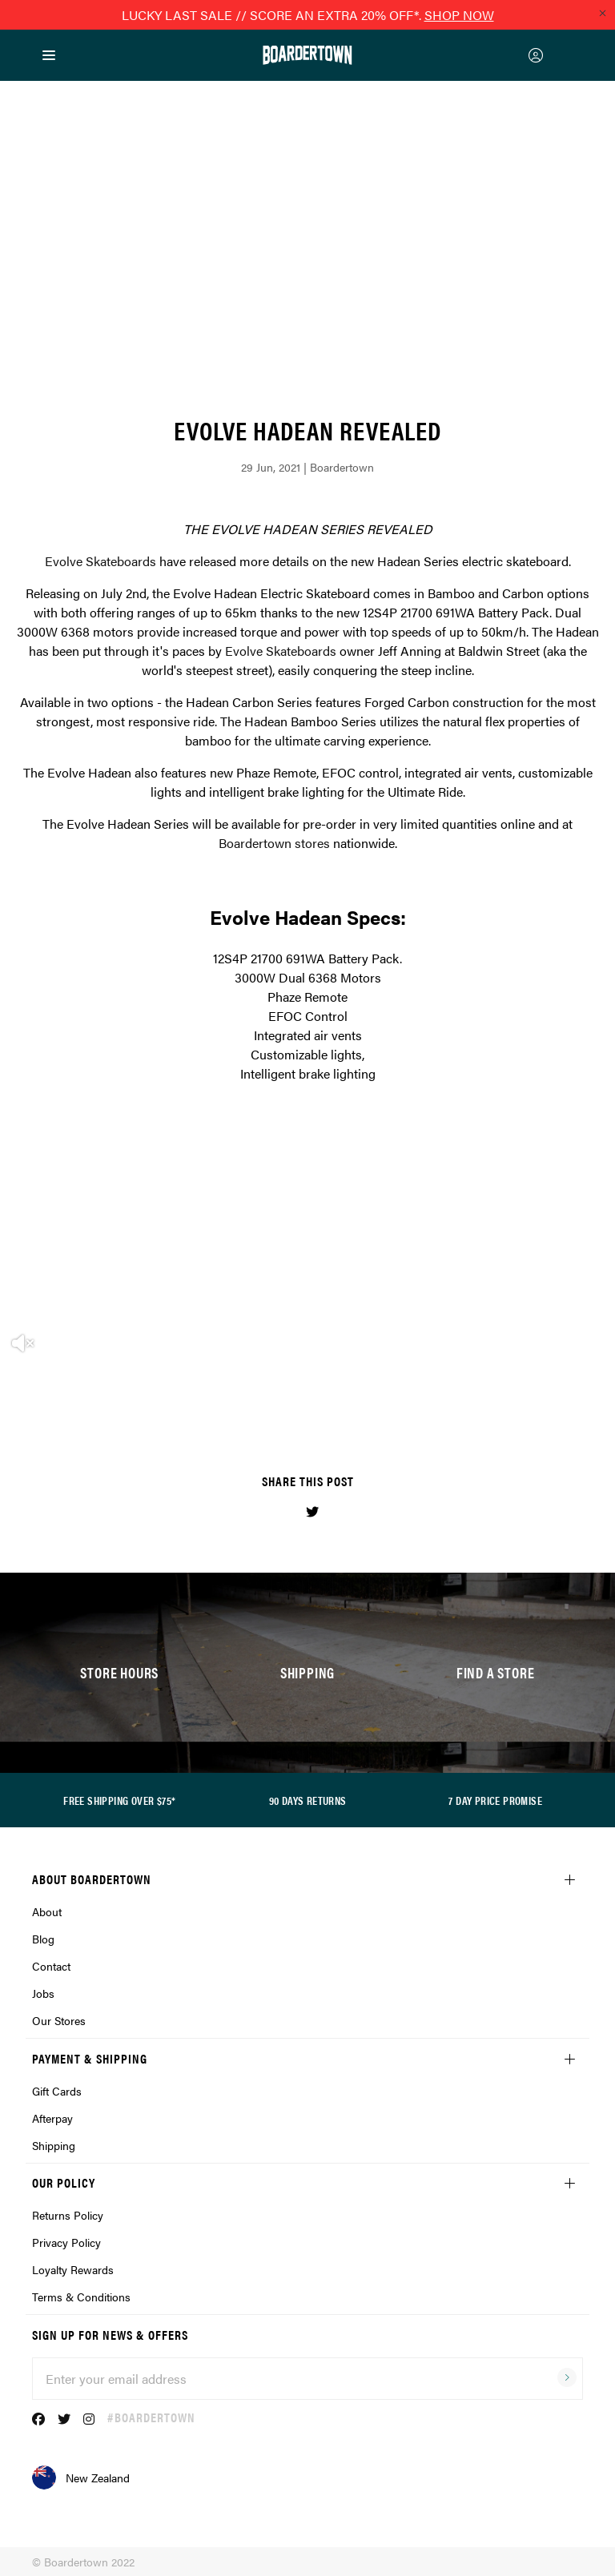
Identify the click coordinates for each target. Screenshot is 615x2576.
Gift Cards (57, 2091)
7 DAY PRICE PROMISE (495, 1800)
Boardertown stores (274, 843)
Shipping (53, 2145)
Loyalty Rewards (73, 2269)
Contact (51, 1966)
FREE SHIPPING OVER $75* (119, 1800)
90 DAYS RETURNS (308, 1800)
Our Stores (59, 2020)
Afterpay (52, 2118)
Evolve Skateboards (100, 561)
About (47, 1911)
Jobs (43, 1993)
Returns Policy (67, 2215)
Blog (43, 1939)
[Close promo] (602, 13)
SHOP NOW (459, 15)
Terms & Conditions (81, 2297)
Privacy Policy (66, 2242)
